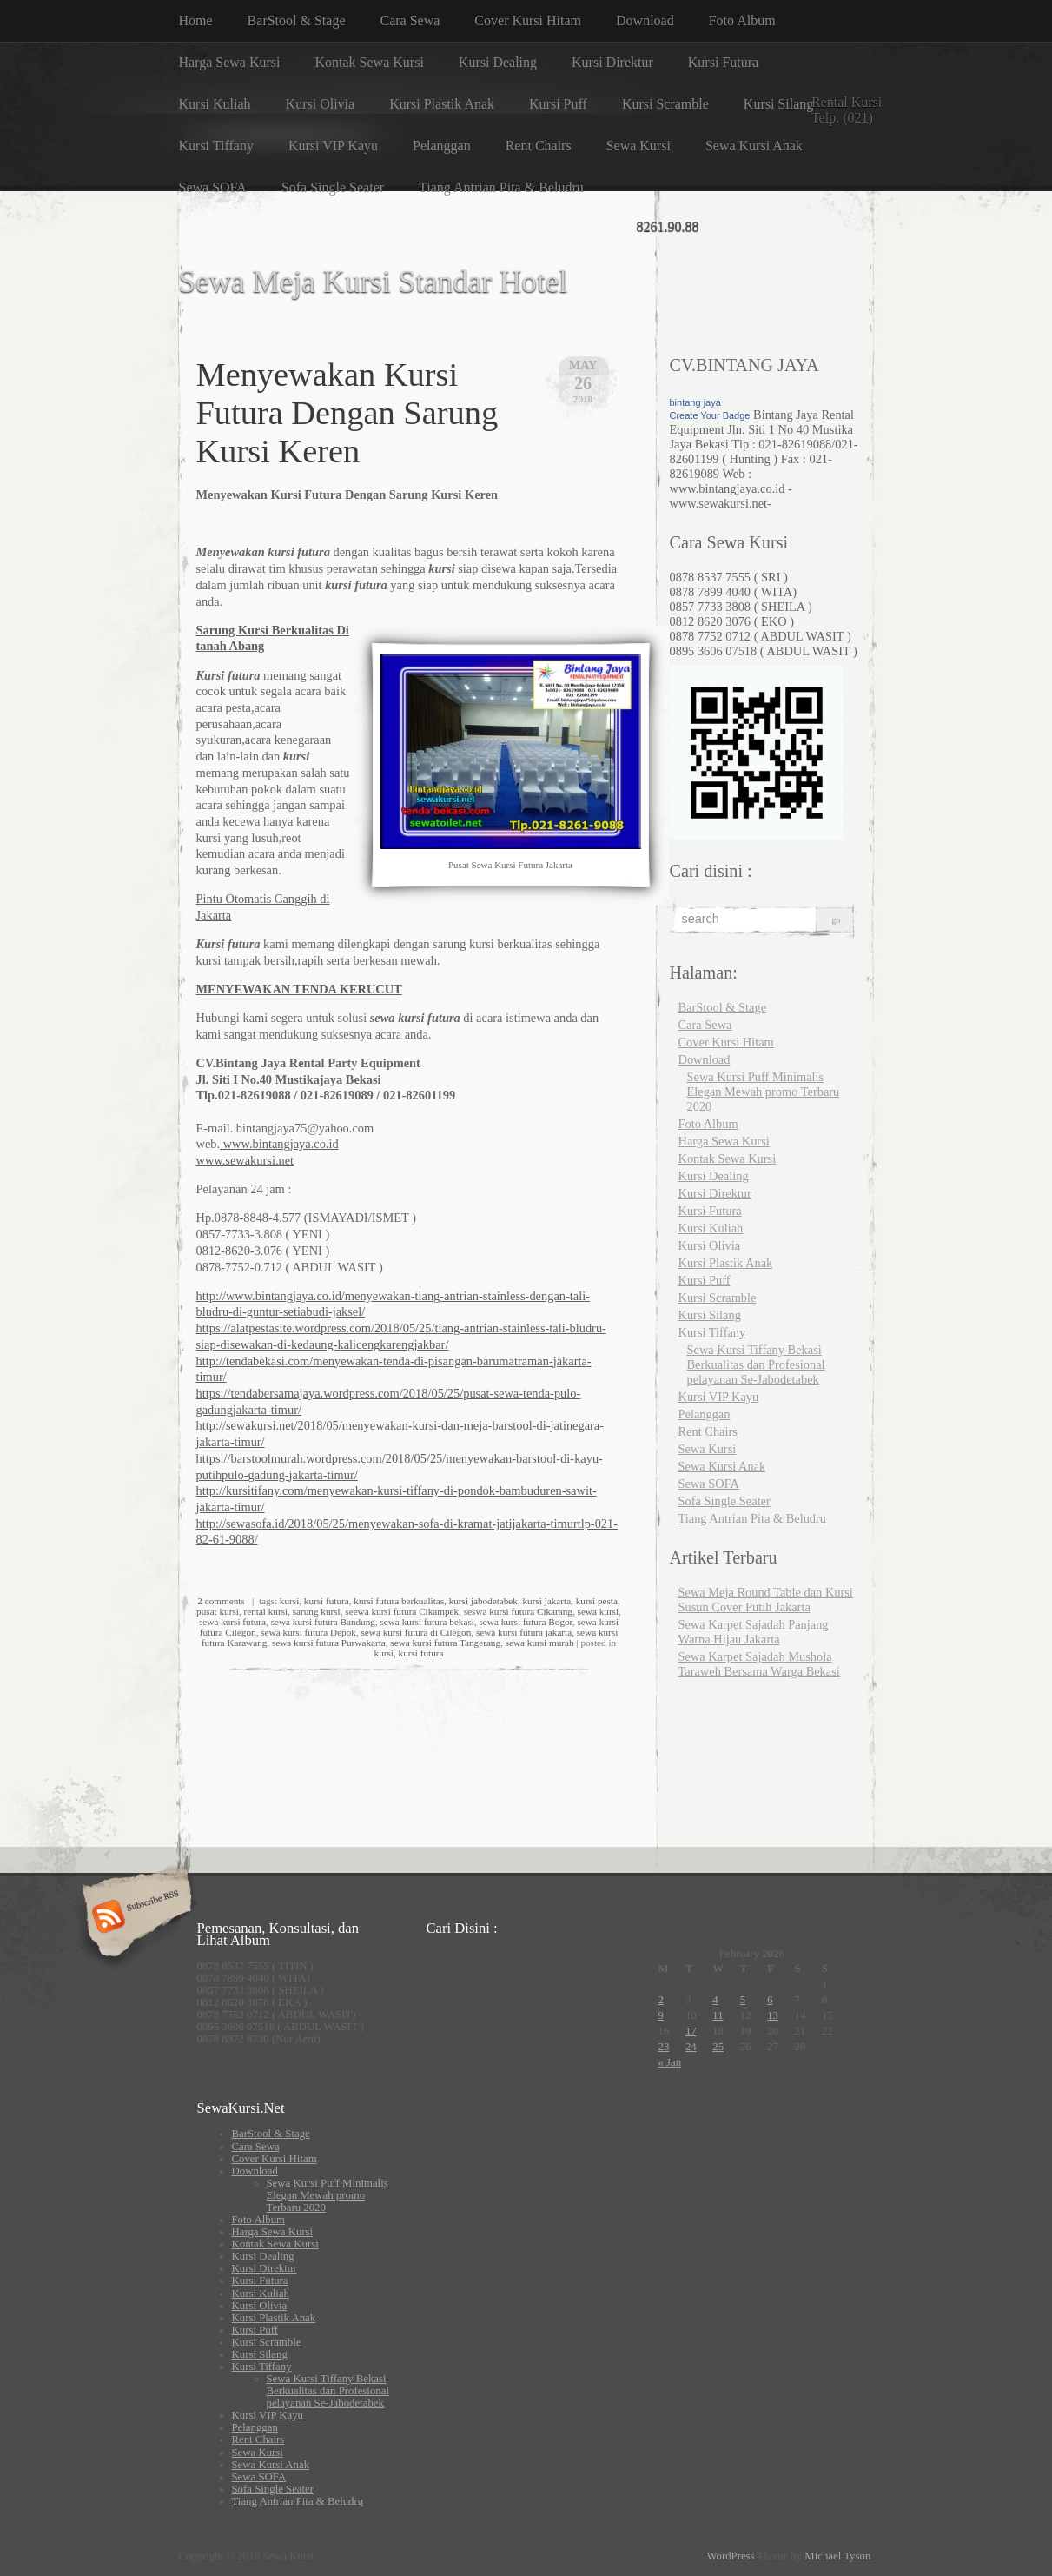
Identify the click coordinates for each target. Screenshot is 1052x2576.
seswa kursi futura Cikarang (518, 1611)
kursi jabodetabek (483, 1601)
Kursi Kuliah (215, 103)
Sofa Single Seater (332, 187)
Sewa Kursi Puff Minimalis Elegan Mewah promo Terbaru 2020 (763, 1091)
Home (196, 20)
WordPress (730, 2556)
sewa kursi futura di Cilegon (416, 1632)
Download (645, 20)
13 (772, 2015)
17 (691, 2031)
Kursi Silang (778, 103)
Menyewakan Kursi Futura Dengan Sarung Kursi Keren (347, 412)
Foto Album (742, 20)
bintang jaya (695, 402)
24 (691, 2047)
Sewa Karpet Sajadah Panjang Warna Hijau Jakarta (753, 1631)
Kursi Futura (723, 62)
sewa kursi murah (540, 1642)
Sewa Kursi (638, 145)
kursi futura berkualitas (399, 1601)
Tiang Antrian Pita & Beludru (501, 187)
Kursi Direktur (612, 62)
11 (717, 2015)
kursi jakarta (547, 1601)
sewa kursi (598, 1611)
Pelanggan (442, 145)
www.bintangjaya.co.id (279, 1144)
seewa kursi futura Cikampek (402, 1611)
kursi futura (326, 1601)
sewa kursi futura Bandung (323, 1622)
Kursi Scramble (665, 103)
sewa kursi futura (232, 1622)
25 (718, 2047)
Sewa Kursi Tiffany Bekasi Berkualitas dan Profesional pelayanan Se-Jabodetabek (756, 1364)
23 (664, 2047)
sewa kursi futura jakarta (524, 1632)
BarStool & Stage (297, 20)
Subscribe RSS (134, 1918)
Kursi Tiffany (216, 145)
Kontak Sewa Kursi (369, 62)
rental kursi (266, 1611)
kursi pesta (597, 1601)
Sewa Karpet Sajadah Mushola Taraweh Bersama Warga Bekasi (759, 1664)
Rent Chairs (539, 145)
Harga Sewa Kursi (230, 62)
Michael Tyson (837, 2556)
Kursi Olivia (320, 103)
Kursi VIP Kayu (333, 145)
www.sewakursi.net (245, 1160)
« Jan (670, 2062)
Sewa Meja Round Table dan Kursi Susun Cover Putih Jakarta (765, 1599)
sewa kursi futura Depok (308, 1632)
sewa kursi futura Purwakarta (329, 1642)
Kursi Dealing (498, 62)
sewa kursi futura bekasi (426, 1622)
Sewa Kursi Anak (754, 145)
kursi (289, 1601)
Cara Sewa (410, 20)
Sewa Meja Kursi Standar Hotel (373, 282)
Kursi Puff (558, 103)
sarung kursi (317, 1611)
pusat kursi (217, 1611)
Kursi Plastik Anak (441, 103)
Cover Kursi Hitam (527, 20)
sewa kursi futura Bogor (526, 1622)
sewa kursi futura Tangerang (445, 1642)
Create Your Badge (710, 415)
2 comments (220, 1601)
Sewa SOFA (213, 187)
